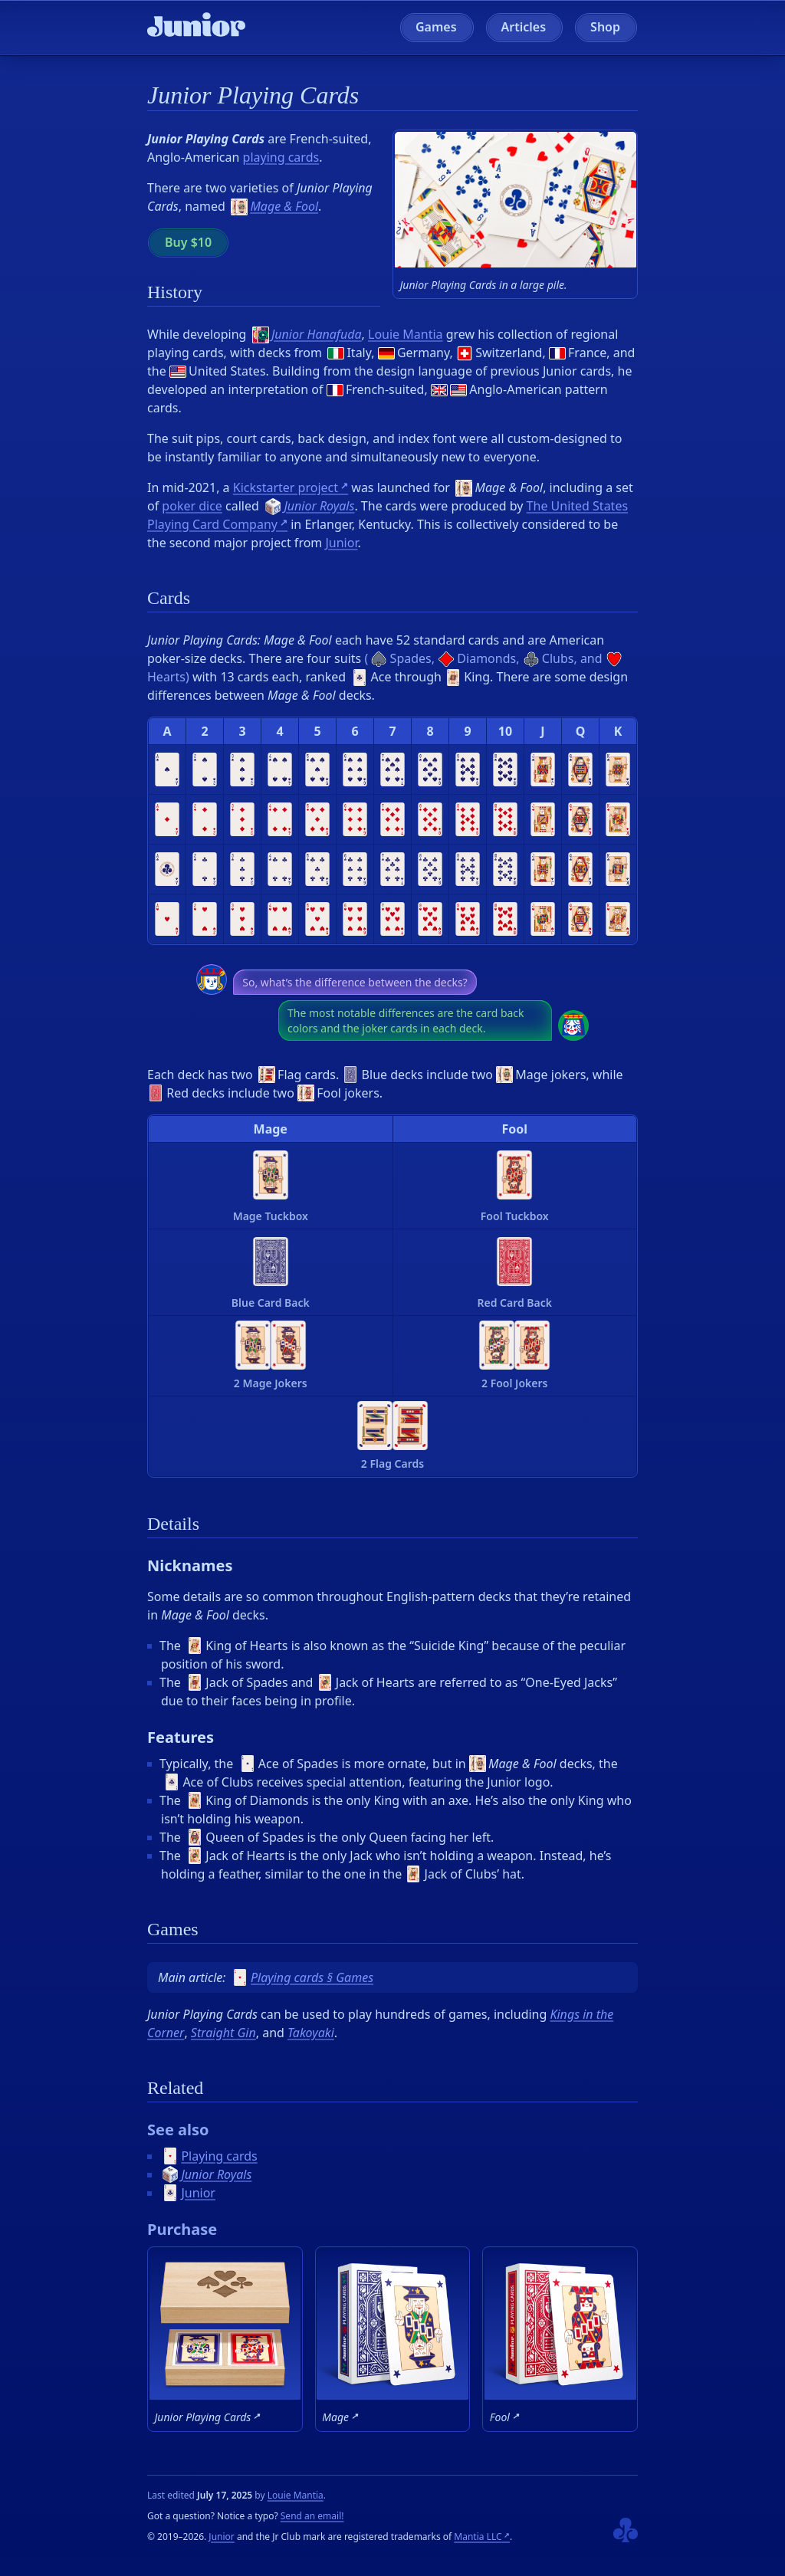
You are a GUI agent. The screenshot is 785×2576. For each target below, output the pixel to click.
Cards (168, 598)
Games (436, 26)
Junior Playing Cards (253, 95)
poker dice (192, 505)
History (174, 292)
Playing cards (210, 2156)
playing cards (281, 157)
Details (173, 1523)
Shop (605, 26)
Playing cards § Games (302, 1977)
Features (180, 1737)
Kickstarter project (285, 487)
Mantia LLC (477, 2536)
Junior (341, 542)
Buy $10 (188, 242)
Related (175, 2088)
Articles (524, 26)
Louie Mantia (405, 334)
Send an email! (312, 2515)
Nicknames (189, 1565)
